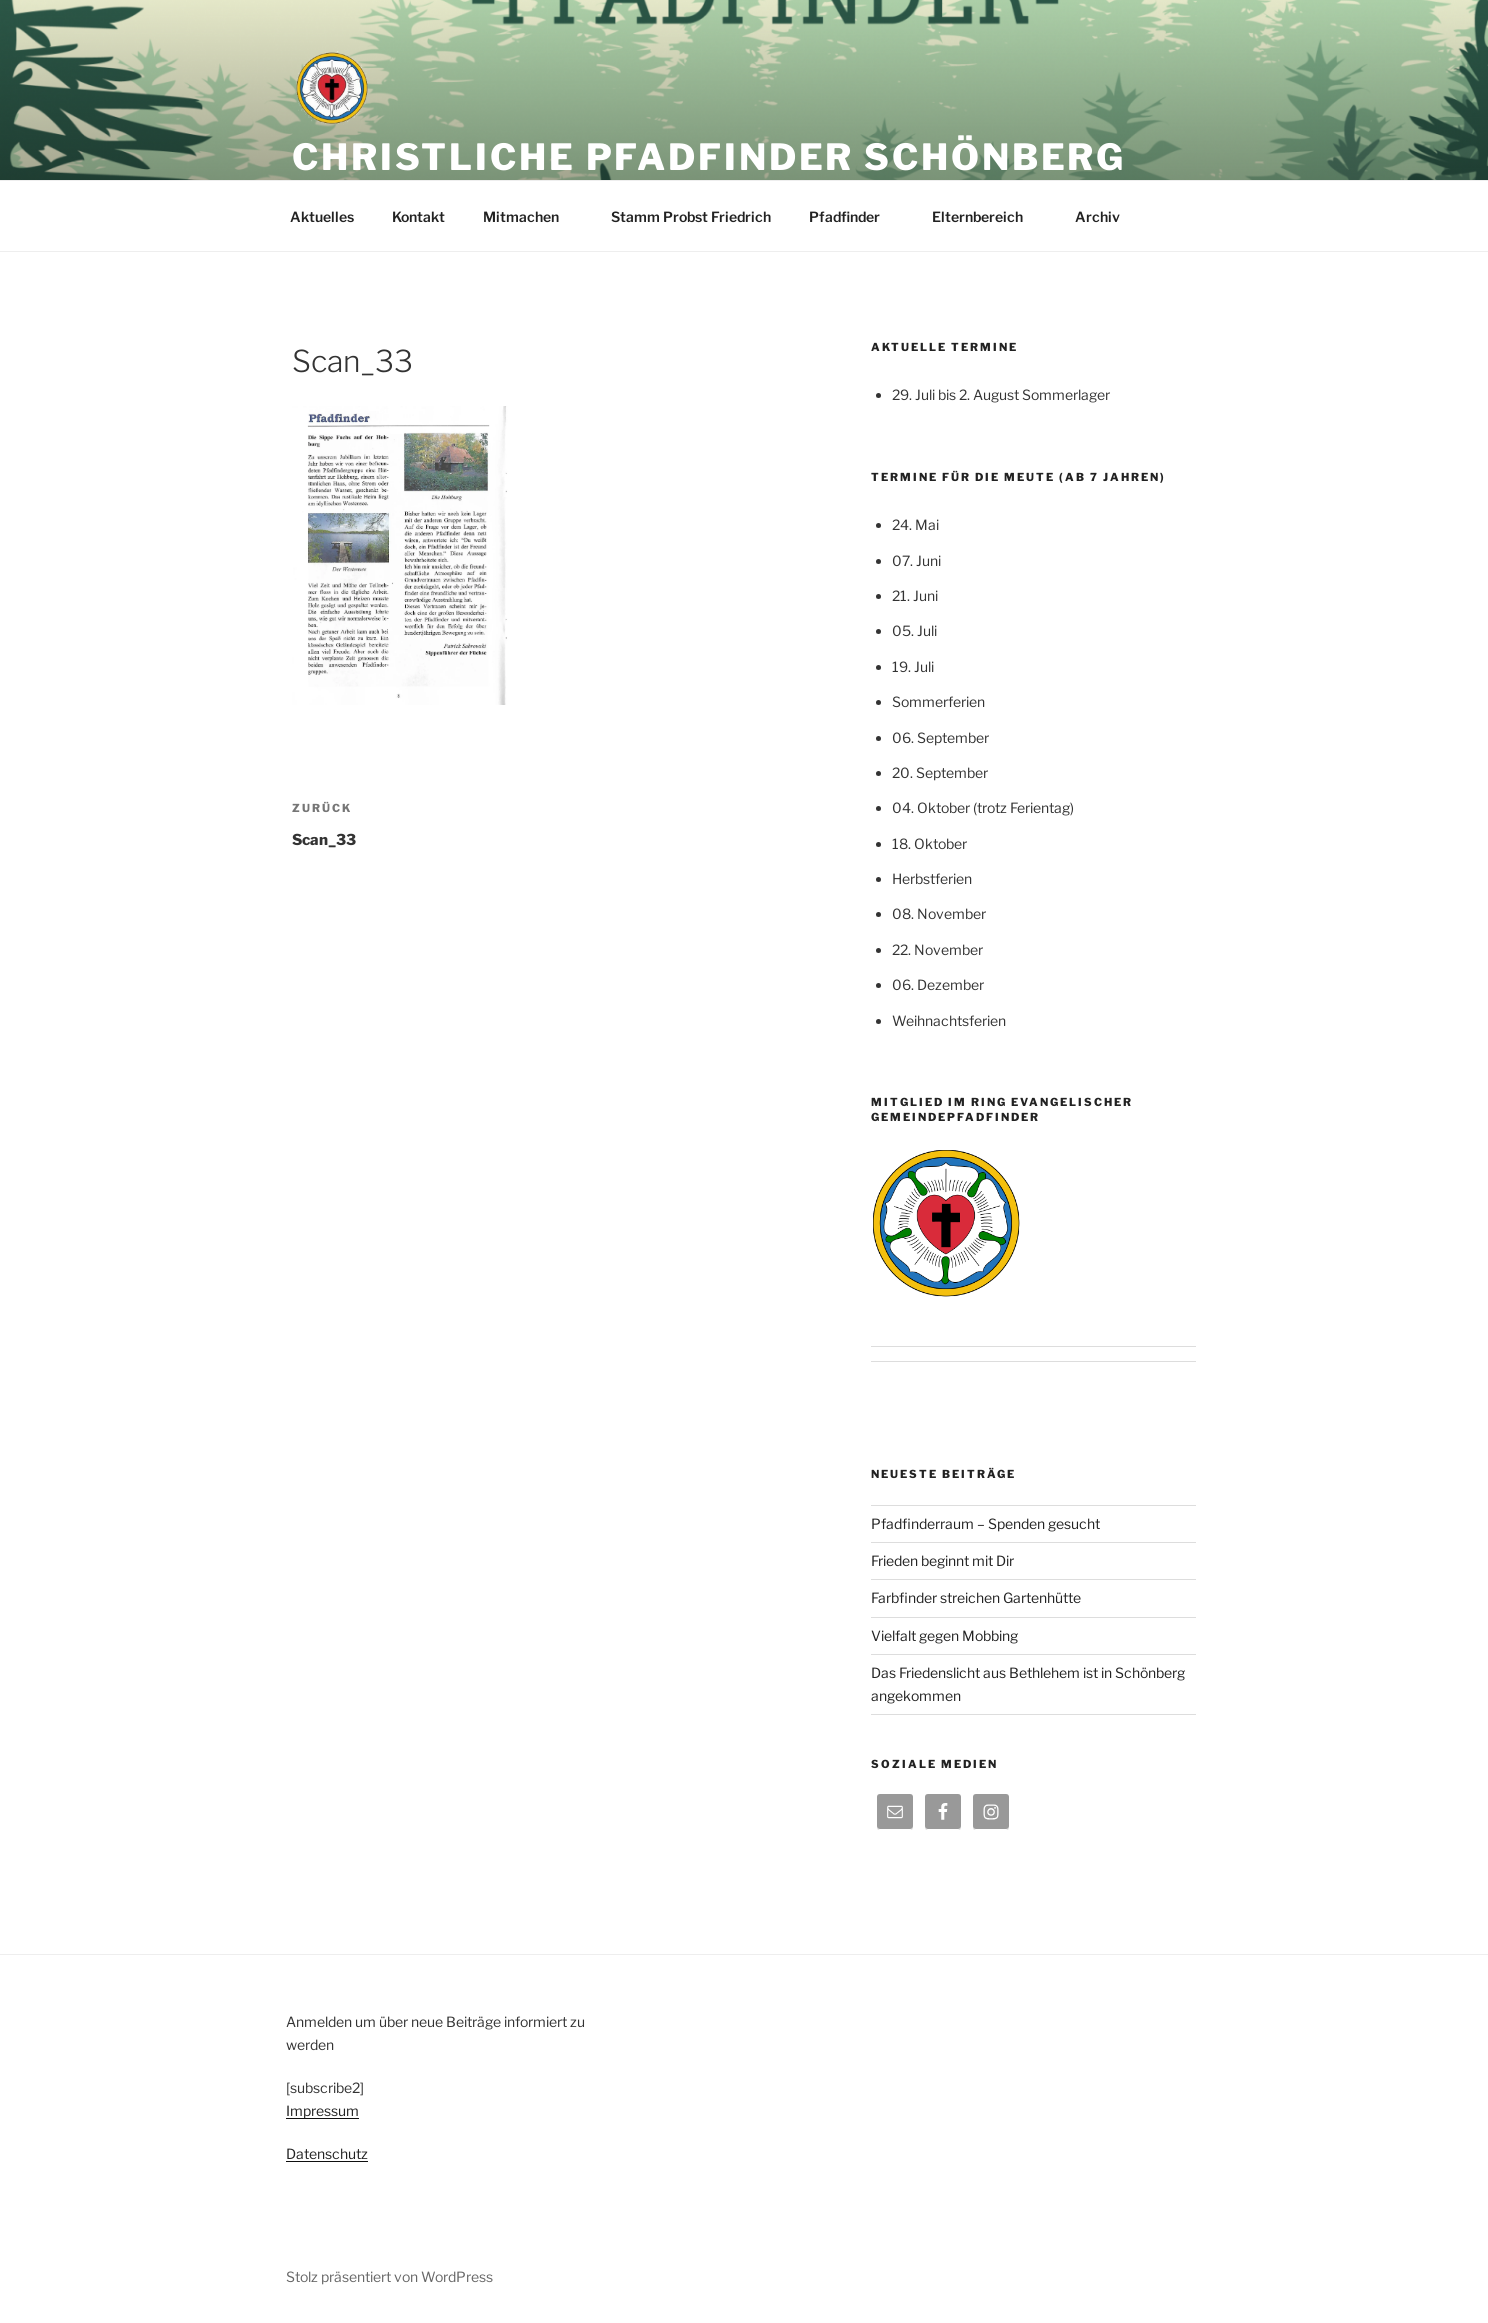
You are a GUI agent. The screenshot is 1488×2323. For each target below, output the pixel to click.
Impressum (322, 2110)
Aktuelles (322, 216)
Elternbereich (987, 216)
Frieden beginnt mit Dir (942, 1560)
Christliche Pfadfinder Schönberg (709, 157)
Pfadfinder (854, 216)
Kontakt (418, 216)
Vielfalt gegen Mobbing (944, 1635)
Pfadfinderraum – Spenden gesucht (985, 1523)
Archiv (1107, 216)
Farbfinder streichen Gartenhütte (976, 1597)
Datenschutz (327, 2153)
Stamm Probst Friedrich (691, 216)
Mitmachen (530, 216)
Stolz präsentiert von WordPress (389, 2276)
